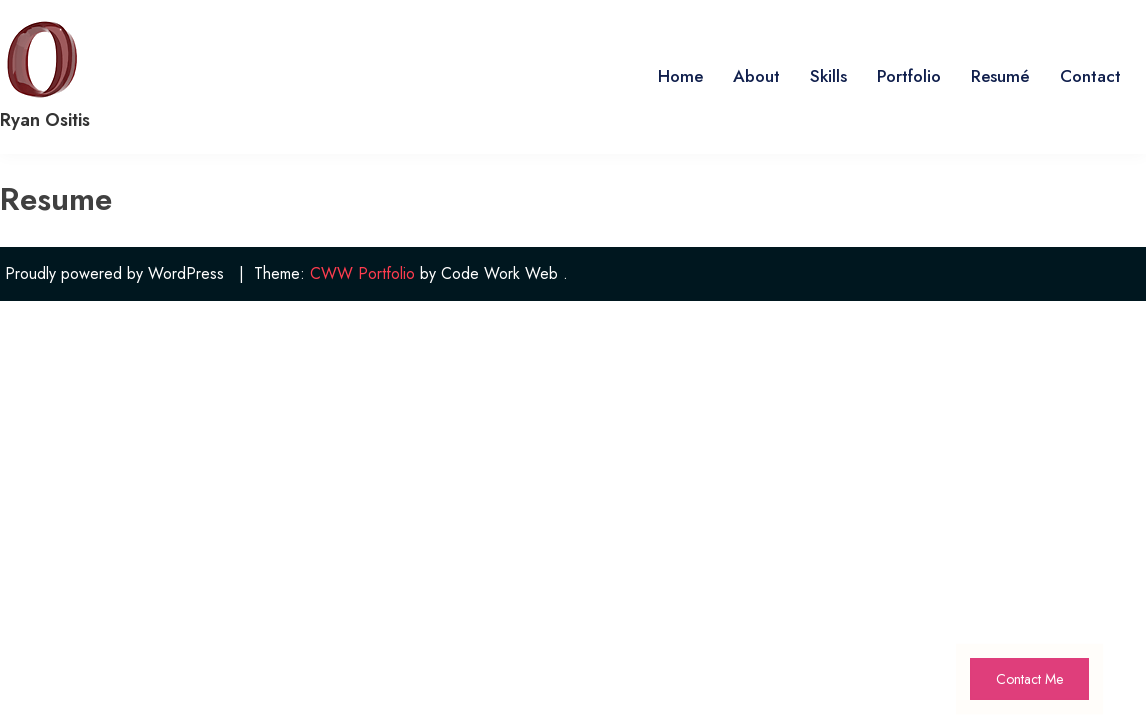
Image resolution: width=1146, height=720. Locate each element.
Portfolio (909, 76)
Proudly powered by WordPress (114, 273)
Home (680, 76)
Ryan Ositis (45, 120)
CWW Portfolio (362, 273)
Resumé (1000, 76)
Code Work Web (499, 273)
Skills (828, 76)
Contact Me (1029, 679)
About (756, 76)
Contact (1090, 76)
